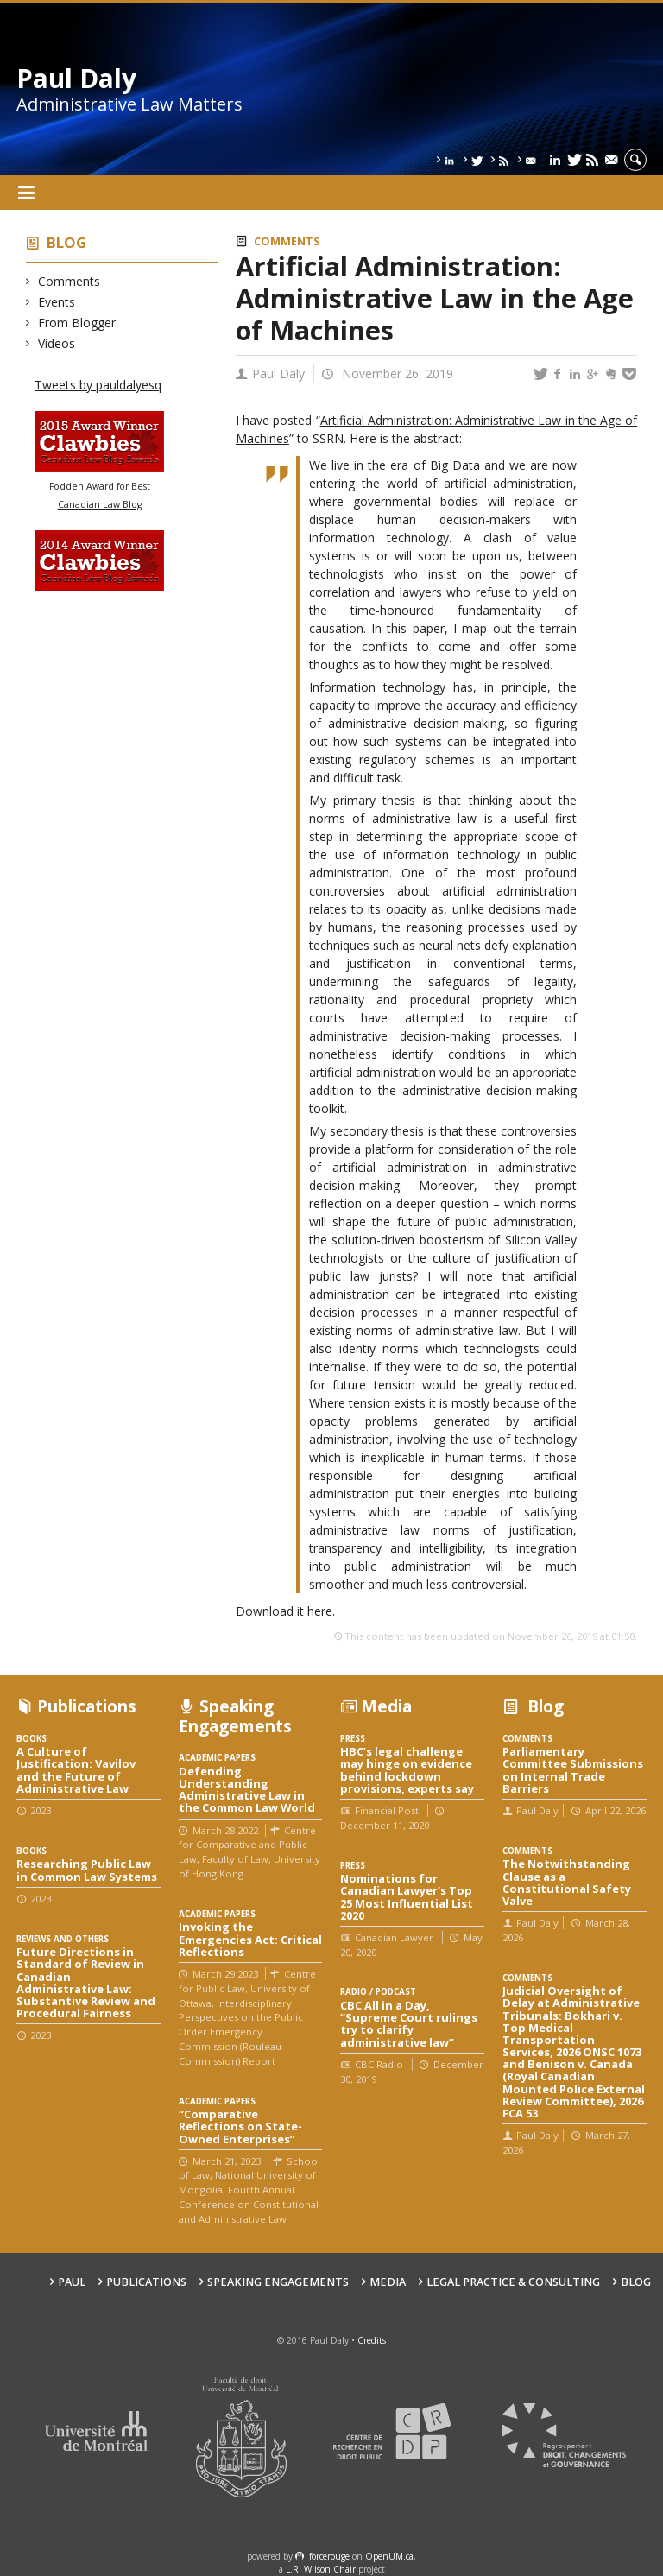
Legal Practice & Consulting (513, 2282)
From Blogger (77, 322)
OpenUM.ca (389, 2556)
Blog (66, 242)
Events (57, 302)
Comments (69, 281)
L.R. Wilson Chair (321, 2569)
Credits (371, 2340)
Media (387, 2282)
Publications (146, 2282)
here (319, 1611)
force (329, 2556)
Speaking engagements (278, 2282)
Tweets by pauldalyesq (98, 385)
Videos (57, 343)
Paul (71, 2282)
